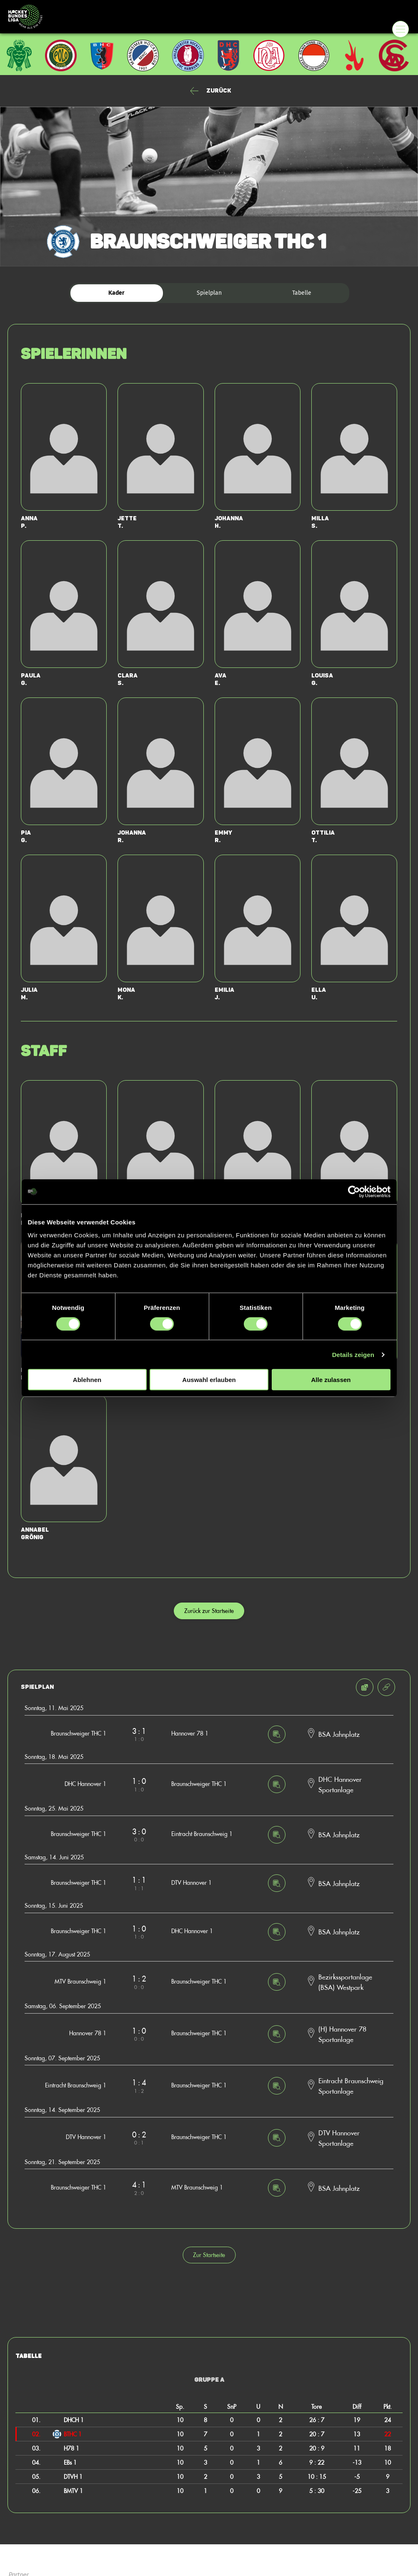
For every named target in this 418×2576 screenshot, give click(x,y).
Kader (116, 292)
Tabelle (301, 292)
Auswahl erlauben (208, 1379)
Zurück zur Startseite (209, 1611)
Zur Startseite (209, 2255)
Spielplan (209, 292)
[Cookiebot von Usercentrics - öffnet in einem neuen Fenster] (354, 1191)
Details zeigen (353, 1354)
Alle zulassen (330, 1379)
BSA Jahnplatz (339, 1733)
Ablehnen (87, 1379)
